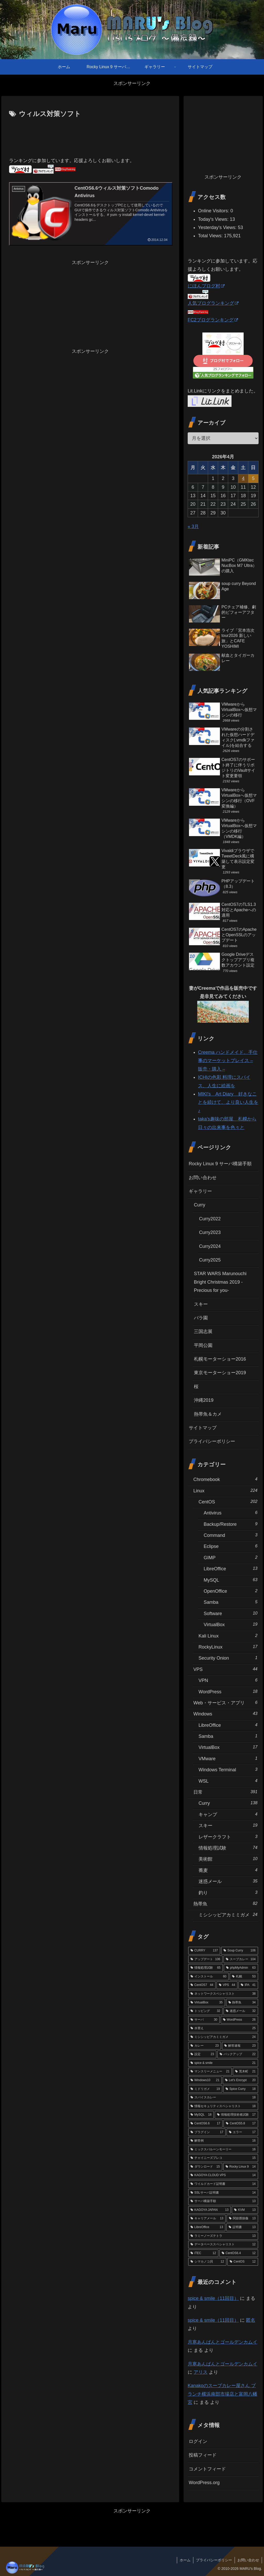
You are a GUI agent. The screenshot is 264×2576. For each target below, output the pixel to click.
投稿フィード (203, 2455)
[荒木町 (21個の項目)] (245, 2071)
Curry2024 (210, 1246)
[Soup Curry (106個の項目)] (239, 1951)
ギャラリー (200, 1191)
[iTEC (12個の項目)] (203, 2253)
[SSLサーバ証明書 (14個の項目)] (223, 2193)
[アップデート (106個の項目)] (205, 1959)
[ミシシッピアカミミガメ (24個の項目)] (223, 2037)
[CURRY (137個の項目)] (204, 1951)
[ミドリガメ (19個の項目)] (205, 2089)
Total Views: (211, 235)
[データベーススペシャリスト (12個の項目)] (223, 2244)
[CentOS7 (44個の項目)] (202, 1985)
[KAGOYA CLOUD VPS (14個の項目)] (223, 2175)
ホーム (185, 2560)
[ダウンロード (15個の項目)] (205, 2167)
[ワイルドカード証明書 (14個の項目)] (223, 2184)
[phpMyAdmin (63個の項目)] (241, 1968)
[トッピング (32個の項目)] (205, 2011)
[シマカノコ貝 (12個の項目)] (207, 2262)
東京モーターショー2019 (220, 1372)
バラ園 (201, 1317)
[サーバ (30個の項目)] (204, 2020)
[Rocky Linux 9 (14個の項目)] (240, 2167)
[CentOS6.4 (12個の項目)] (238, 2253)
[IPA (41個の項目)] (248, 1985)
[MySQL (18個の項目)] (201, 2115)
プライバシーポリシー (212, 1441)
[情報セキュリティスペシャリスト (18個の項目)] (223, 2106)
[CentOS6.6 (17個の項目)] (205, 2123)
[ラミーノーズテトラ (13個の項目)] (223, 2236)
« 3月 (193, 526)
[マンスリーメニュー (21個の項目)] (210, 2071)
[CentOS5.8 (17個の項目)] (241, 2123)
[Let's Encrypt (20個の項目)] (240, 2080)
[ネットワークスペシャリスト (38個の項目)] (223, 1994)
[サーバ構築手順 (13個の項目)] (223, 2201)
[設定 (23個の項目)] (202, 2054)
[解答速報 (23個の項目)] (240, 2046)
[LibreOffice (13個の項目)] (206, 2227)
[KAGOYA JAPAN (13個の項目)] (209, 2210)
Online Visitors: (214, 210)
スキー (201, 1304)
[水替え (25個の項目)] (223, 2028)
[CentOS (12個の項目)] (242, 2262)
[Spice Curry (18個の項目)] (240, 2089)
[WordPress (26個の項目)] (239, 2020)
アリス (201, 2372)
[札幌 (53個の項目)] (244, 1977)
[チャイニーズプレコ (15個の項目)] (223, 2158)
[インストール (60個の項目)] (208, 1977)
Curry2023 (210, 1232)
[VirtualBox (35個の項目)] (206, 2003)
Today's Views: (214, 219)
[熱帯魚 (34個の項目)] (242, 2003)
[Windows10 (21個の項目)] (205, 2080)
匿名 (250, 2320)
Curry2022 (210, 1218)
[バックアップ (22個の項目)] (237, 2054)
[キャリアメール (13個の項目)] (207, 2218)
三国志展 (203, 1331)
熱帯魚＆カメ (208, 1414)
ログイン (198, 2441)
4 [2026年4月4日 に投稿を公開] (243, 478)
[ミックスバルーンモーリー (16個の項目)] (223, 2149)
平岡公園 (203, 1345)
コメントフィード (207, 2469)
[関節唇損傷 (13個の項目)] (242, 2218)
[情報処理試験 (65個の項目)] (205, 1968)
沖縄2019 (203, 1400)
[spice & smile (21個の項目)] (223, 2063)
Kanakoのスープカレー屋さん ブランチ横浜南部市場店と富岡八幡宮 (222, 2394)
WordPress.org (204, 2482)
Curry (199, 1204)
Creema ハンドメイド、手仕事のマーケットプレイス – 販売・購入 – (228, 1061)
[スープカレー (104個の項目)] (241, 1959)
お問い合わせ (203, 1177)
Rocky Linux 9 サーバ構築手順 (220, 1163)
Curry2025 (210, 1260)
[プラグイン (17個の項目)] (207, 2132)
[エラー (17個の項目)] (242, 2132)
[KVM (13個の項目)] (245, 2210)
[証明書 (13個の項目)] (242, 2227)
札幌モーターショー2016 (220, 1359)
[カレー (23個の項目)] (204, 2046)
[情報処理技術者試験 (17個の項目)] (236, 2115)
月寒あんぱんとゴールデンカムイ (222, 2342)
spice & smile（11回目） (213, 2298)
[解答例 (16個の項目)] (223, 2141)
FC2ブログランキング (213, 319)
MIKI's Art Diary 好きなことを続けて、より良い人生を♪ (228, 1102)
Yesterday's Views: (218, 227)
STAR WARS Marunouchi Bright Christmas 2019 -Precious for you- (220, 1282)
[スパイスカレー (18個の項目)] (223, 2097)
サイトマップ (203, 1427)
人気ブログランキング (213, 303)
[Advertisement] (90, 135)
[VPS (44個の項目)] (227, 1985)
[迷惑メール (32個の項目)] (241, 2011)
